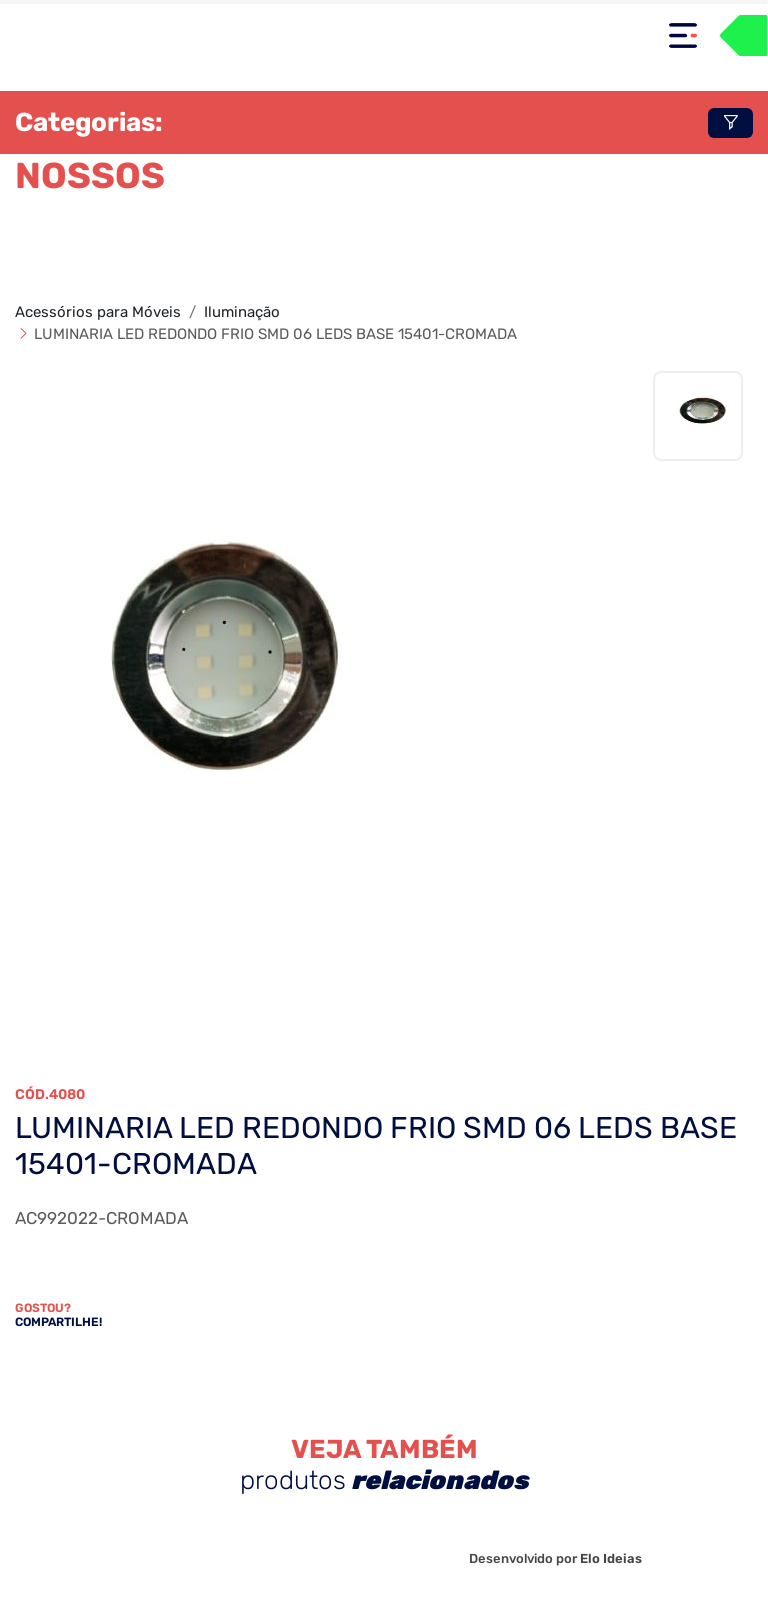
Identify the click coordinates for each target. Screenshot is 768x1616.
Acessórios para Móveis (98, 312)
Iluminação (242, 312)
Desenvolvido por (555, 1558)
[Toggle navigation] (683, 35)
